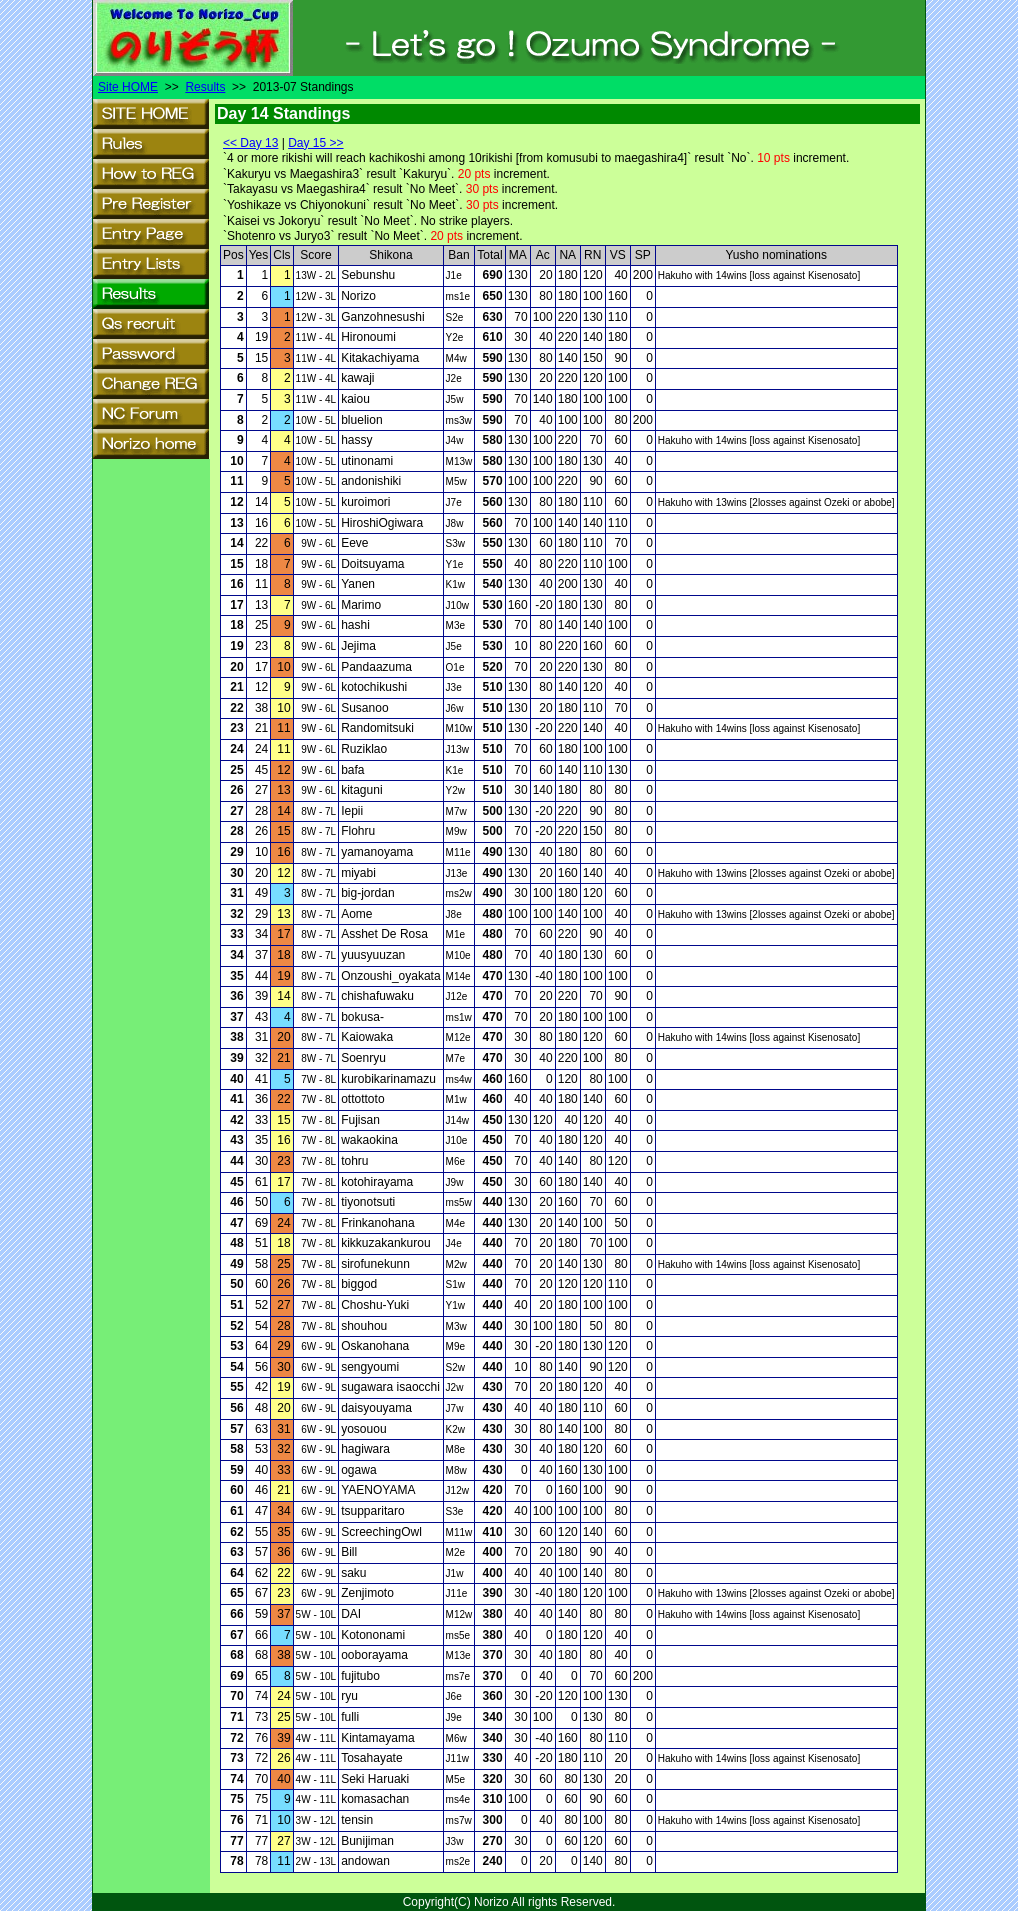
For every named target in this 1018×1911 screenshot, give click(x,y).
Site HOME (128, 87)
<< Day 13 (250, 143)
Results (205, 87)
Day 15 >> (315, 143)
